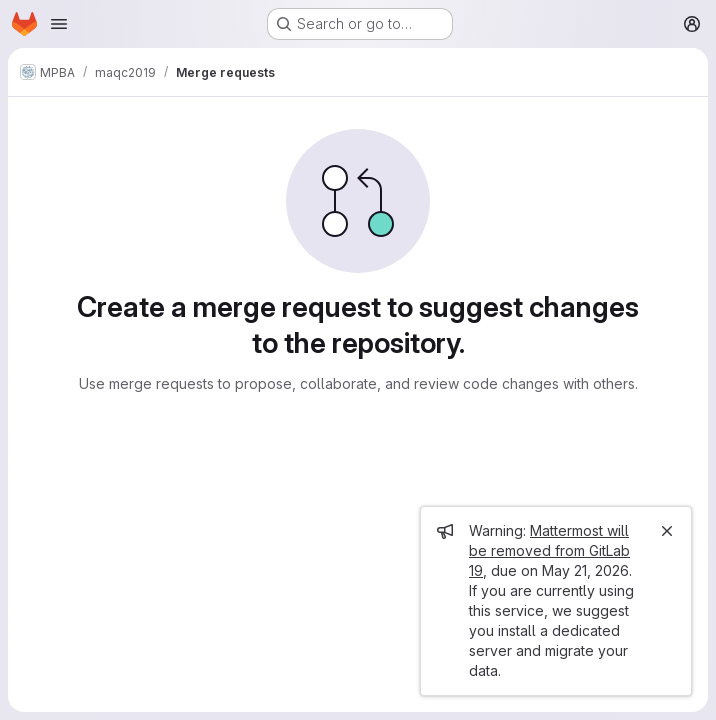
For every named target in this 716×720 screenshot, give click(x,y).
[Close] (667, 531)
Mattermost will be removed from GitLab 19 (549, 550)
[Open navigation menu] (59, 24)
